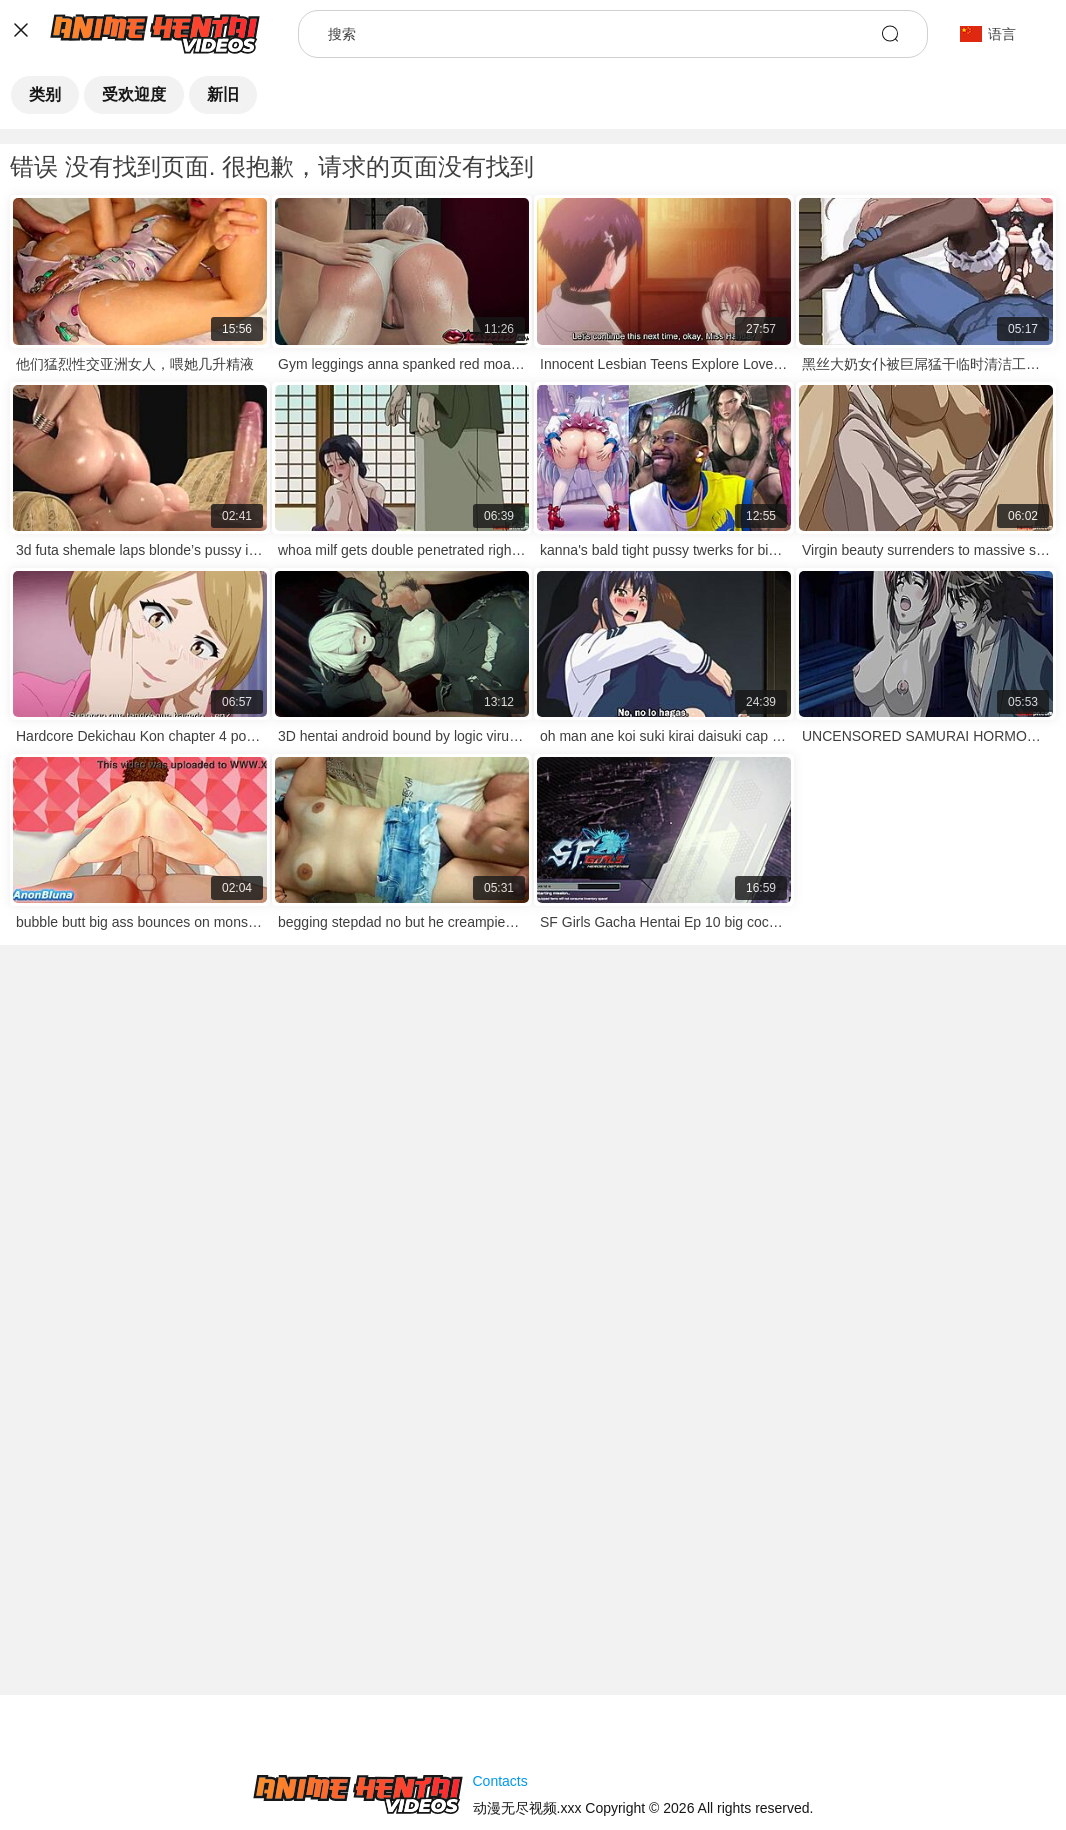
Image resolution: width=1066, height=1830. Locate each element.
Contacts (500, 1781)
